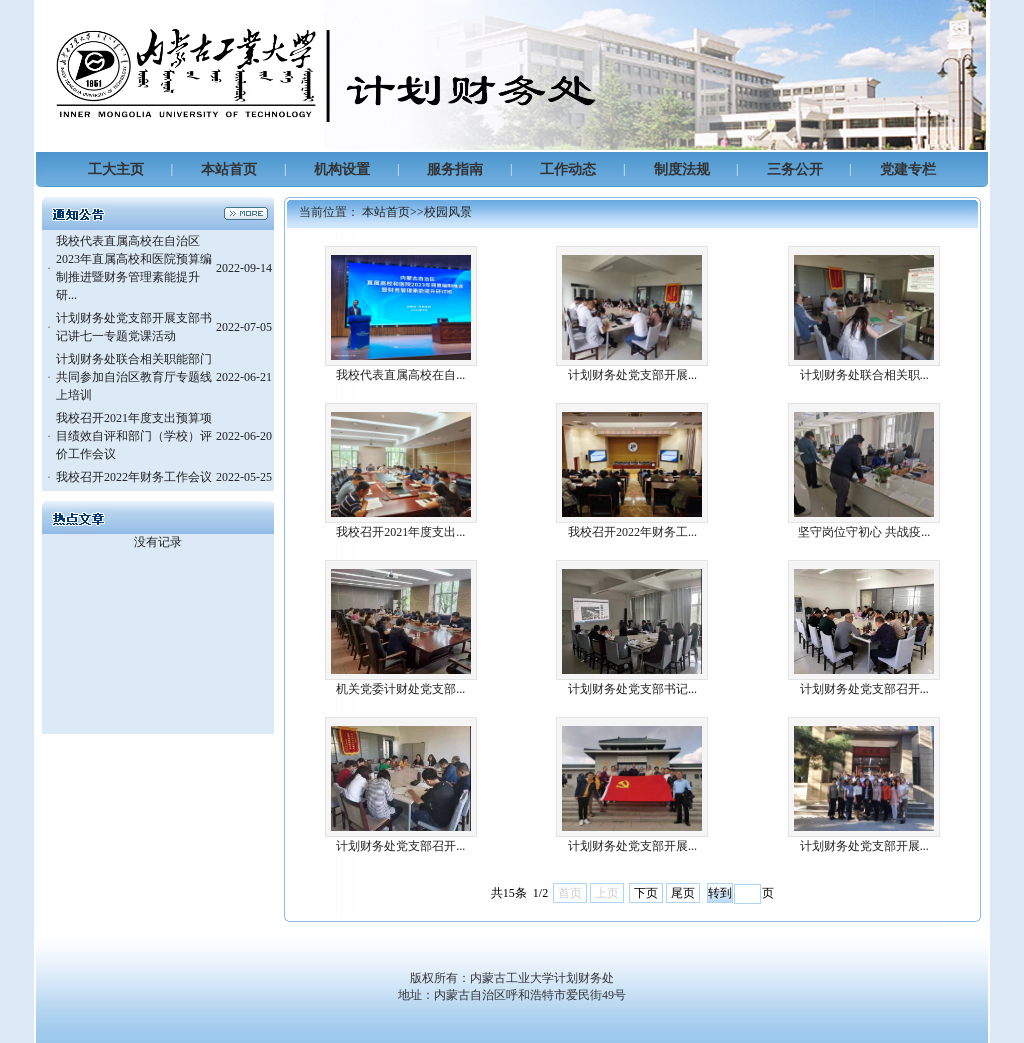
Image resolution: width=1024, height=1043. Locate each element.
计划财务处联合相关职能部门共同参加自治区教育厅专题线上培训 (134, 377)
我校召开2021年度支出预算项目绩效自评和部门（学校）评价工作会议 (134, 436)
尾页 (683, 893)
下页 (646, 893)
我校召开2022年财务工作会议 (134, 477)
